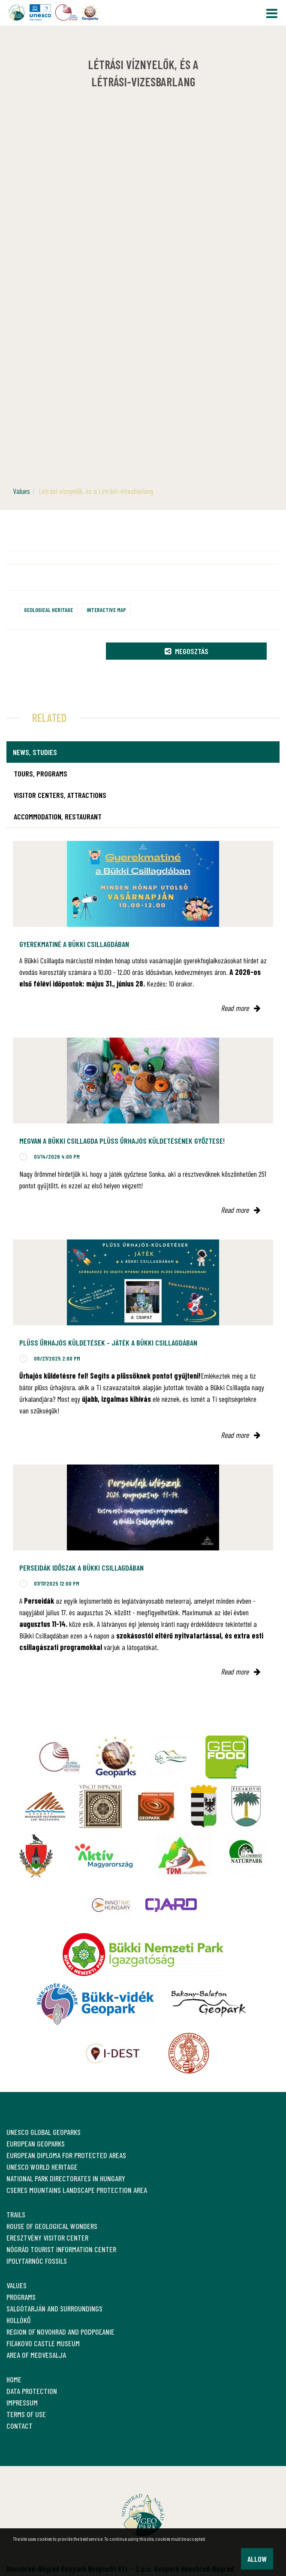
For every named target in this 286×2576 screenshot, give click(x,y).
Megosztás (186, 651)
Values (21, 491)
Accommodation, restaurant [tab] (58, 816)
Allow (257, 2559)
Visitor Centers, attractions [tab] (60, 795)
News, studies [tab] (35, 752)
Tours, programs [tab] (40, 773)
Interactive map (106, 609)
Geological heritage (48, 609)
